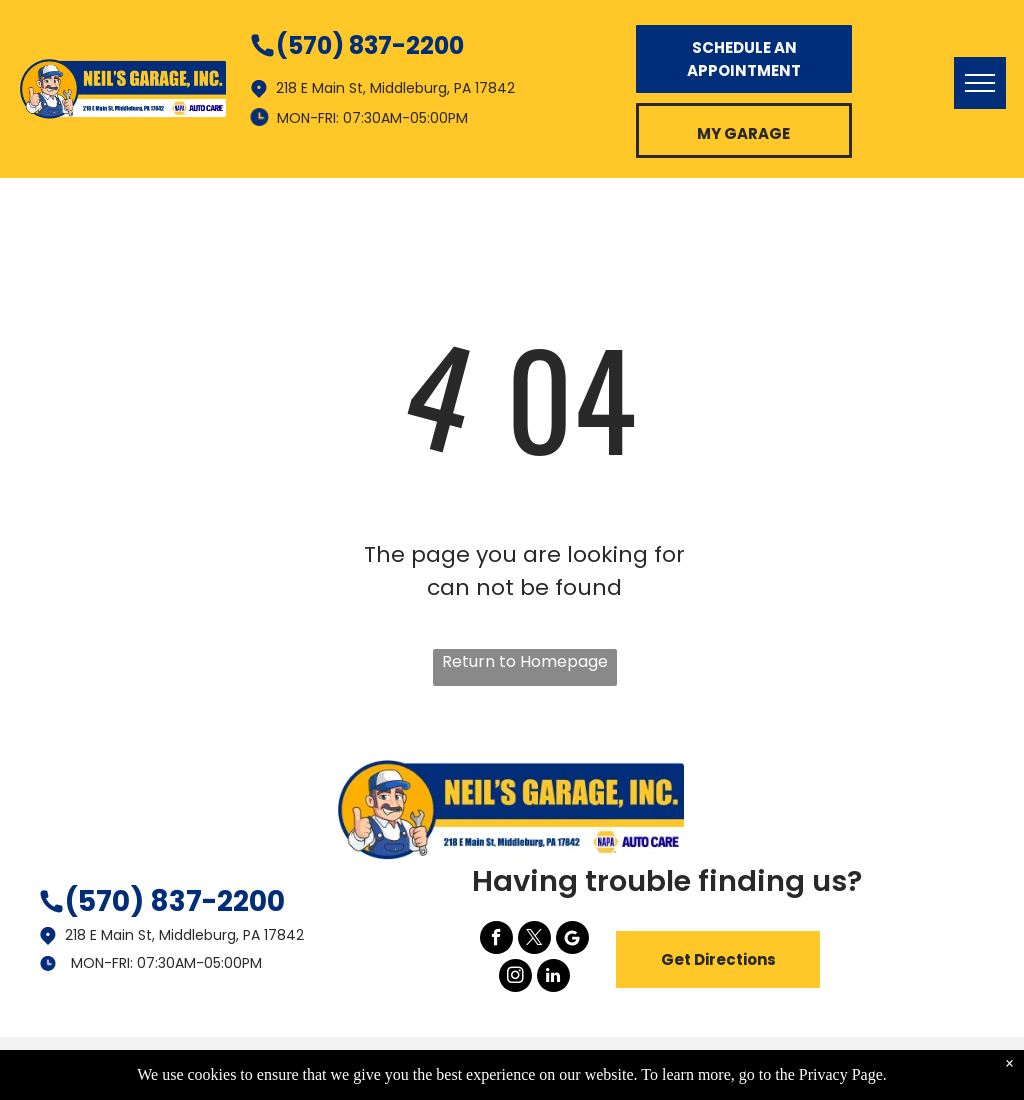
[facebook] (496, 940)
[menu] (980, 83)
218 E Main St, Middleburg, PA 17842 (184, 935)
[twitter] (534, 940)
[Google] (572, 940)
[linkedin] (553, 978)
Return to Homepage (525, 661)
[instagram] (515, 978)
